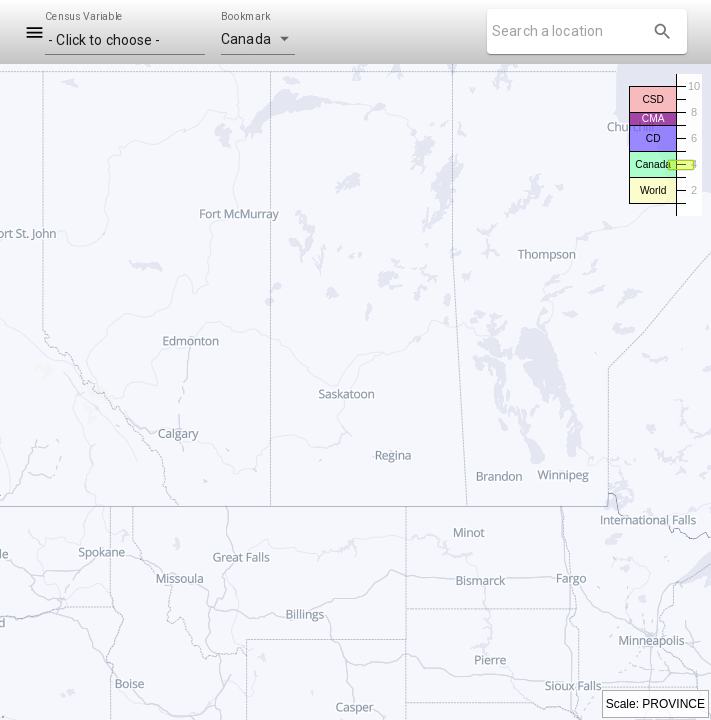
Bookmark (246, 16)
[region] (355, 392)
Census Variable (84, 16)
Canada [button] (246, 39)
